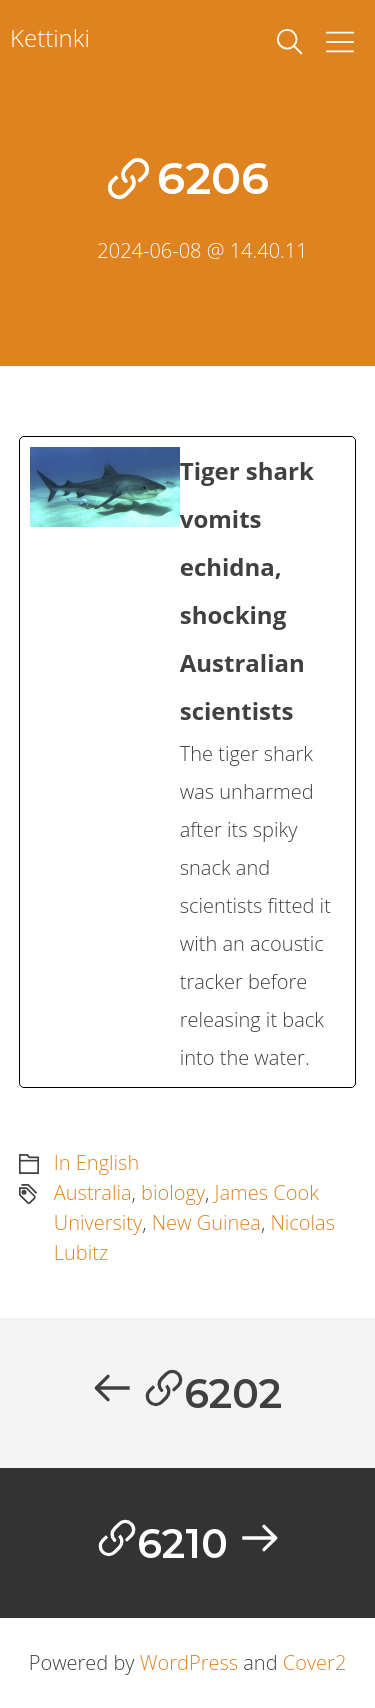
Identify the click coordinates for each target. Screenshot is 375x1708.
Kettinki (50, 37)
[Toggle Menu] (340, 42)
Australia (93, 1192)
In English (96, 1162)
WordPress (189, 1662)
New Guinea (206, 1222)
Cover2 (315, 1662)
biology (173, 1192)
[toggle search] (290, 42)
